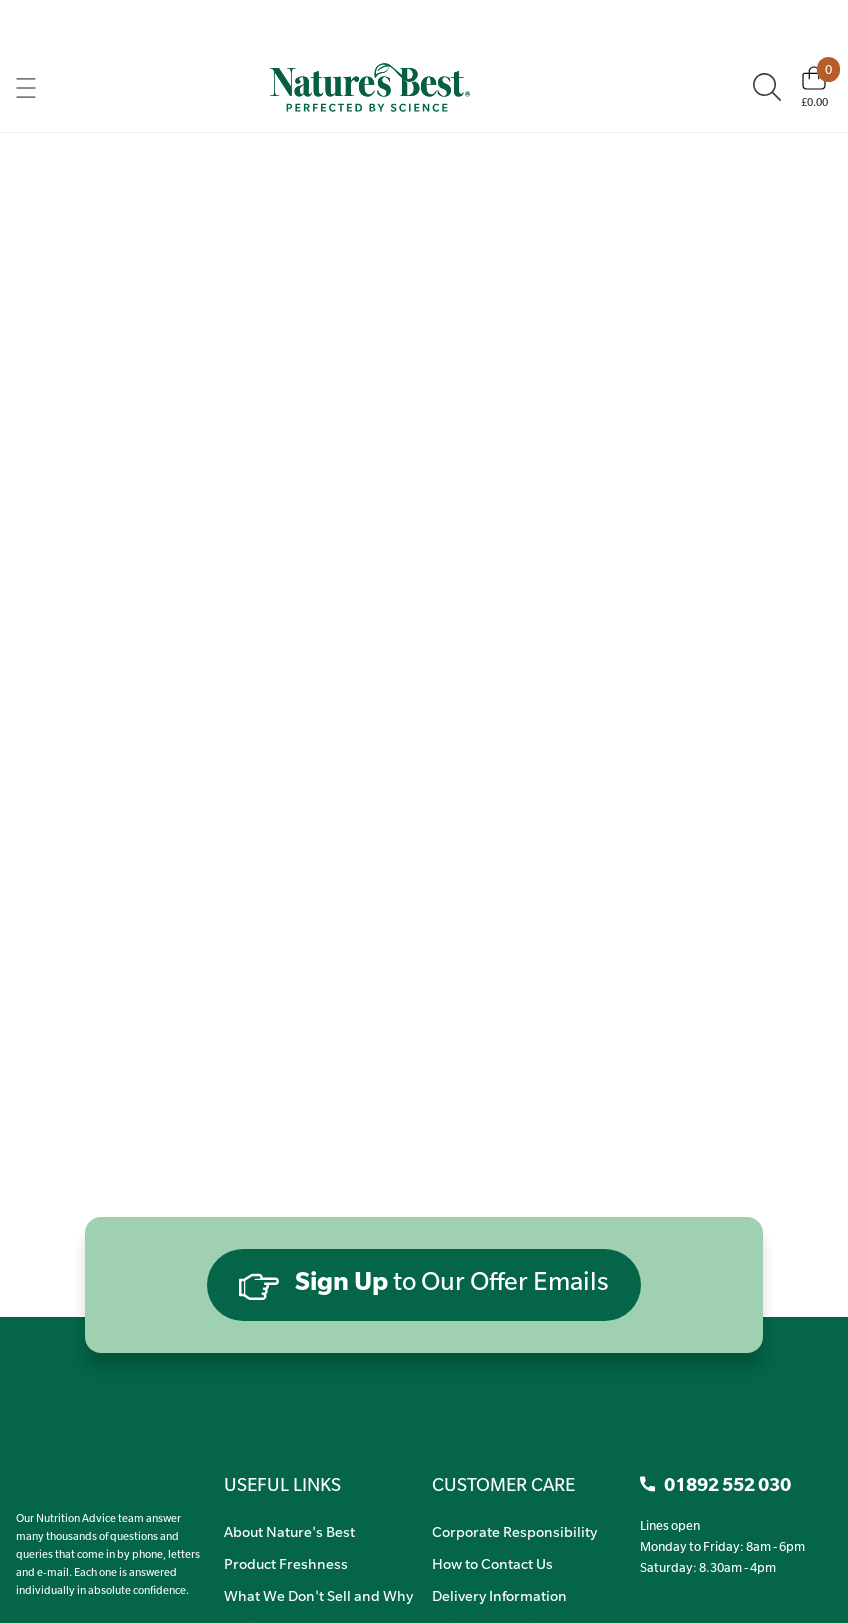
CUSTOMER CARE (503, 1484)
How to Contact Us (492, 1563)
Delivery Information (499, 1595)
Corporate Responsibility (514, 1531)
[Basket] (814, 87)
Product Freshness (286, 1563)
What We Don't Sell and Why (318, 1595)
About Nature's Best (289, 1531)
